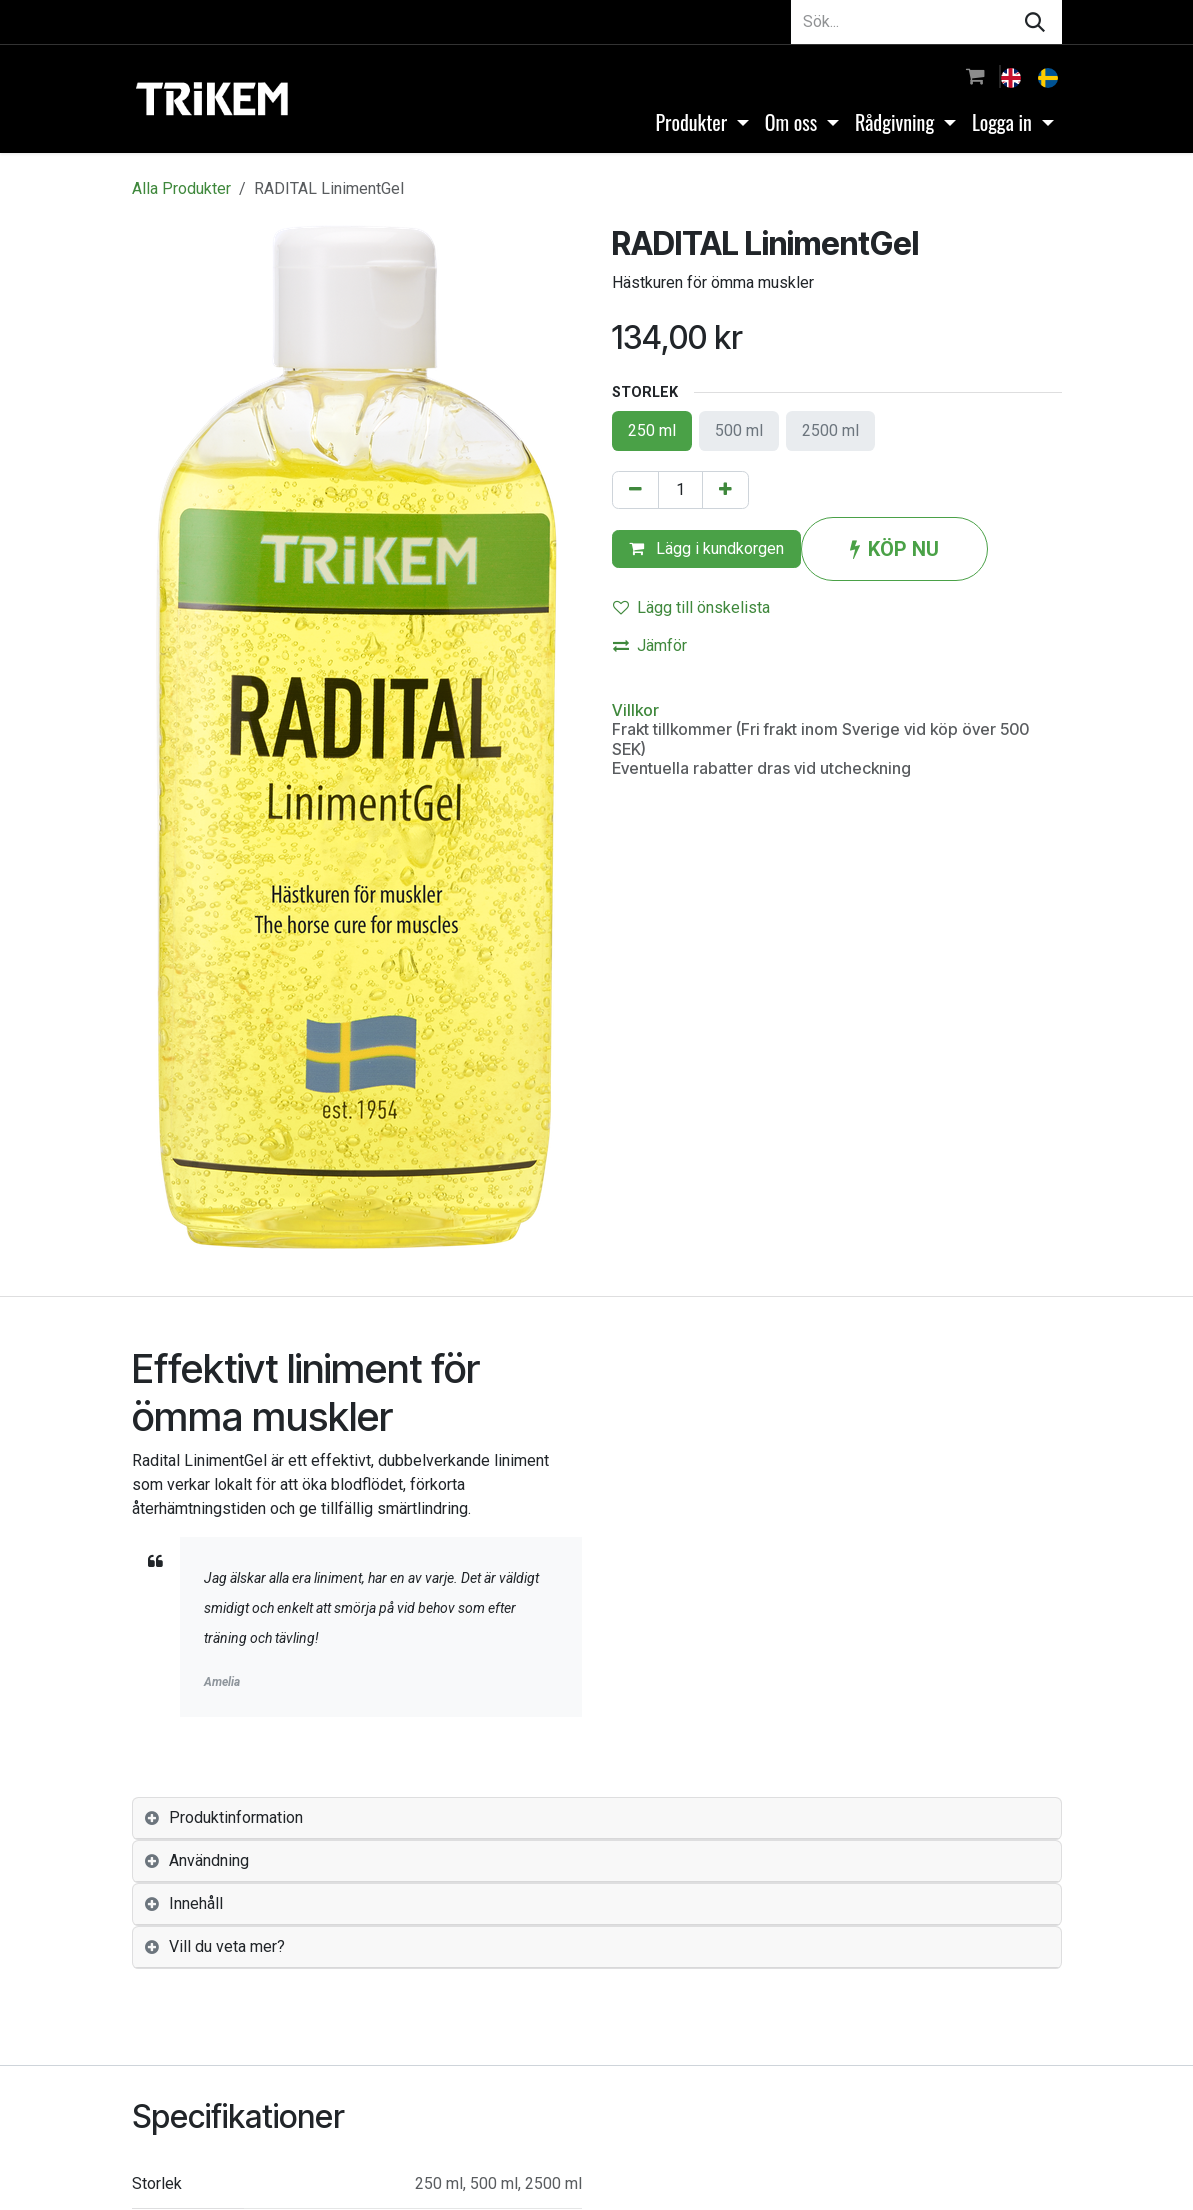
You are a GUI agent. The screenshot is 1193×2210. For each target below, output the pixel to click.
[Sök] (1035, 22)
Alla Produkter (181, 188)
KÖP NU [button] (894, 549)
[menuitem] (1013, 76)
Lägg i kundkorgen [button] (706, 548)
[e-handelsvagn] (975, 76)
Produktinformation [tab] (236, 1817)
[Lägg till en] (725, 490)
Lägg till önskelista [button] (691, 607)
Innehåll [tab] (196, 1903)
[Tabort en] (635, 490)
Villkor (635, 710)
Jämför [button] (650, 645)
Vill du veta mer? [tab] (227, 1946)
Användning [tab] (209, 1860)
